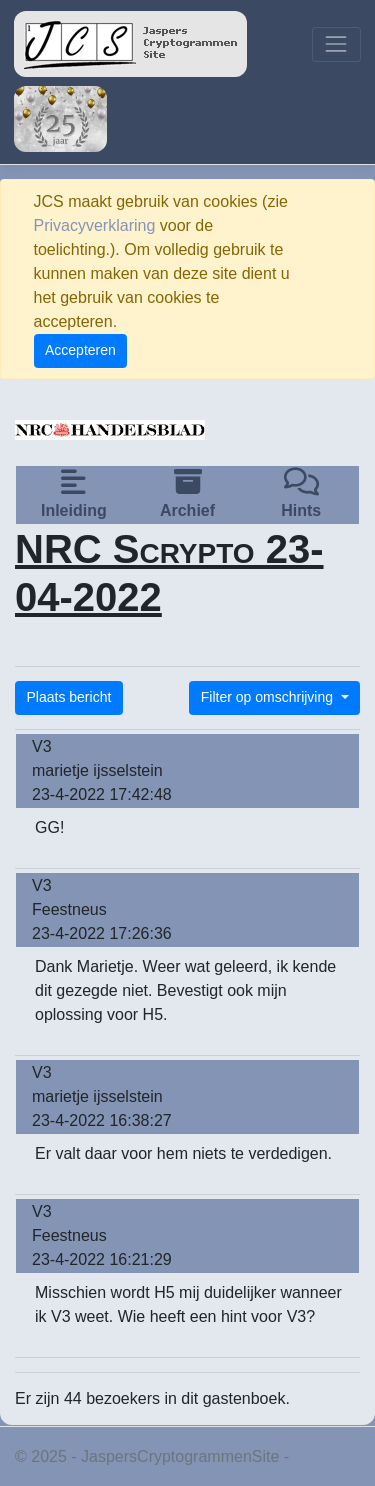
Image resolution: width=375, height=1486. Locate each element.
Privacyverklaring (95, 225)
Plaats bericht (69, 697)
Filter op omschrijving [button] (269, 697)
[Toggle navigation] (336, 44)
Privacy (320, 1456)
